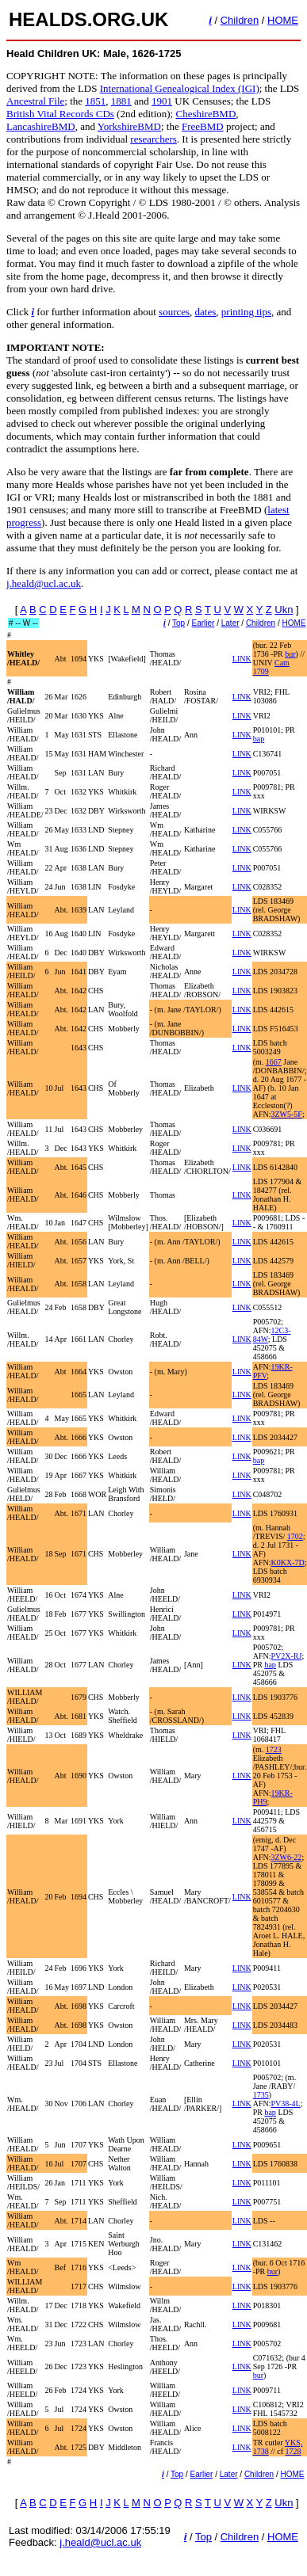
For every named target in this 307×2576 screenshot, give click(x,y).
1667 (274, 1061)
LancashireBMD (40, 126)
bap (258, 738)
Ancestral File (35, 101)
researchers (153, 139)
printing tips (246, 312)
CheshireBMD (205, 114)
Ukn (283, 609)
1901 (162, 101)
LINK (241, 658)
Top (178, 623)
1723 (274, 1749)
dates (206, 312)
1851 (95, 101)
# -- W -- (23, 623)
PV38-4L (285, 2103)
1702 (295, 1536)
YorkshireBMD (129, 126)
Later (230, 623)
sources (174, 312)
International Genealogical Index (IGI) (179, 88)
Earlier (203, 623)
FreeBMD (203, 126)
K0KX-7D (287, 1562)
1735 (261, 2094)
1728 (293, 2451)
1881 (121, 101)
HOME (282, 20)
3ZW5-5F (286, 1114)
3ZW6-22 (286, 1857)
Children (240, 20)
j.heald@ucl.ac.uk (43, 583)
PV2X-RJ (286, 1656)
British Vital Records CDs (60, 114)
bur (290, 654)
